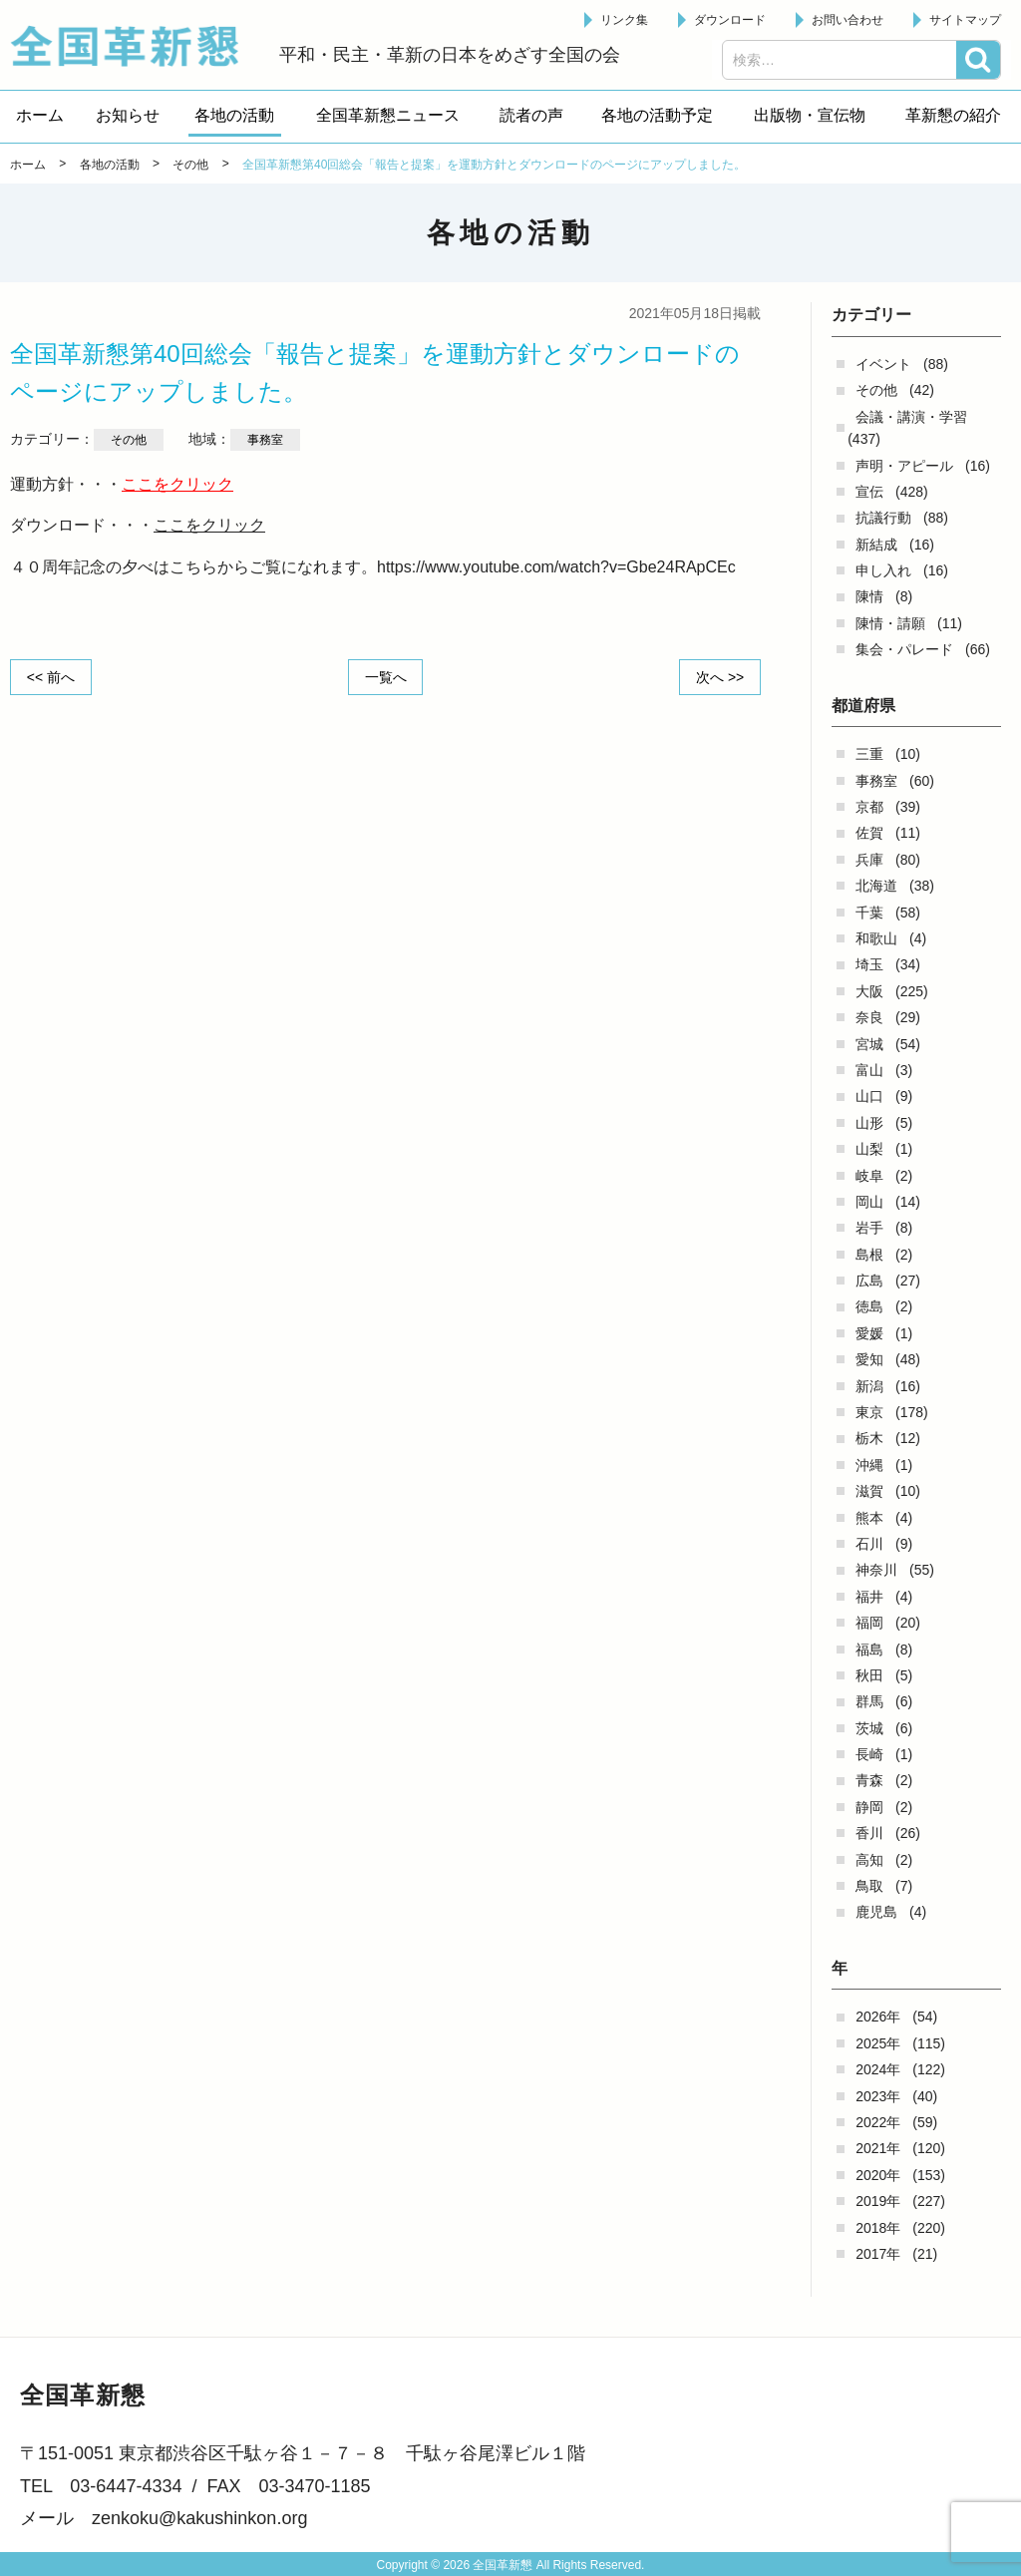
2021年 (877, 2148)
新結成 (876, 544)
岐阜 (869, 1176)
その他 (876, 390)
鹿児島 (876, 1912)
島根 (869, 1255)
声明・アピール (904, 466)
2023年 (877, 2096)
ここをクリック (177, 484)
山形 (869, 1123)
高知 (869, 1860)
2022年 (877, 2122)
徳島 (869, 1306)
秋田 (869, 1675)
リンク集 (624, 20)
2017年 (877, 2254)
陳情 (869, 596)
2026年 (877, 2016)
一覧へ (386, 676)
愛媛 (869, 1333)
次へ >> (720, 676)
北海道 (876, 886)
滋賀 (869, 1491)
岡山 (869, 1202)
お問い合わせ (847, 20)
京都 (869, 807)
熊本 (869, 1518)
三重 (869, 754)
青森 (869, 1780)
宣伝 (869, 492)
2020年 (877, 2175)
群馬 (869, 1701)
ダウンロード (730, 20)
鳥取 (869, 1886)
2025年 (877, 2043)
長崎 (869, 1754)
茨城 (869, 1728)
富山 (869, 1070)
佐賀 (869, 833)
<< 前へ (51, 676)
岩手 (869, 1228)
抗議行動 (883, 518)
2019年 (877, 2201)
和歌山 (876, 938)
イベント (883, 364)
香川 (869, 1833)
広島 (869, 1280)
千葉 (869, 912)
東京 (869, 1412)
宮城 (869, 1044)
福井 (869, 1597)
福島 (869, 1649)
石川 (869, 1544)
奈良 (869, 1017)
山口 (869, 1096)
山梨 (869, 1149)
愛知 (869, 1359)
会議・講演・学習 (911, 417)
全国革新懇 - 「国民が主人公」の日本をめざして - (134, 46)
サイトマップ (965, 20)
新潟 (869, 1386)
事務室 (876, 781)
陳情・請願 (890, 623)
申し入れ (883, 570)
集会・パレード (904, 649)
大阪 (869, 991)
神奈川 (876, 1570)
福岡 (869, 1623)
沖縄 (869, 1465)
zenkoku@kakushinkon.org (199, 2518)
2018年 (877, 2228)
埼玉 (869, 964)
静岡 (869, 1807)
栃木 (869, 1438)
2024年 (877, 2069)
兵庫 (869, 860)
